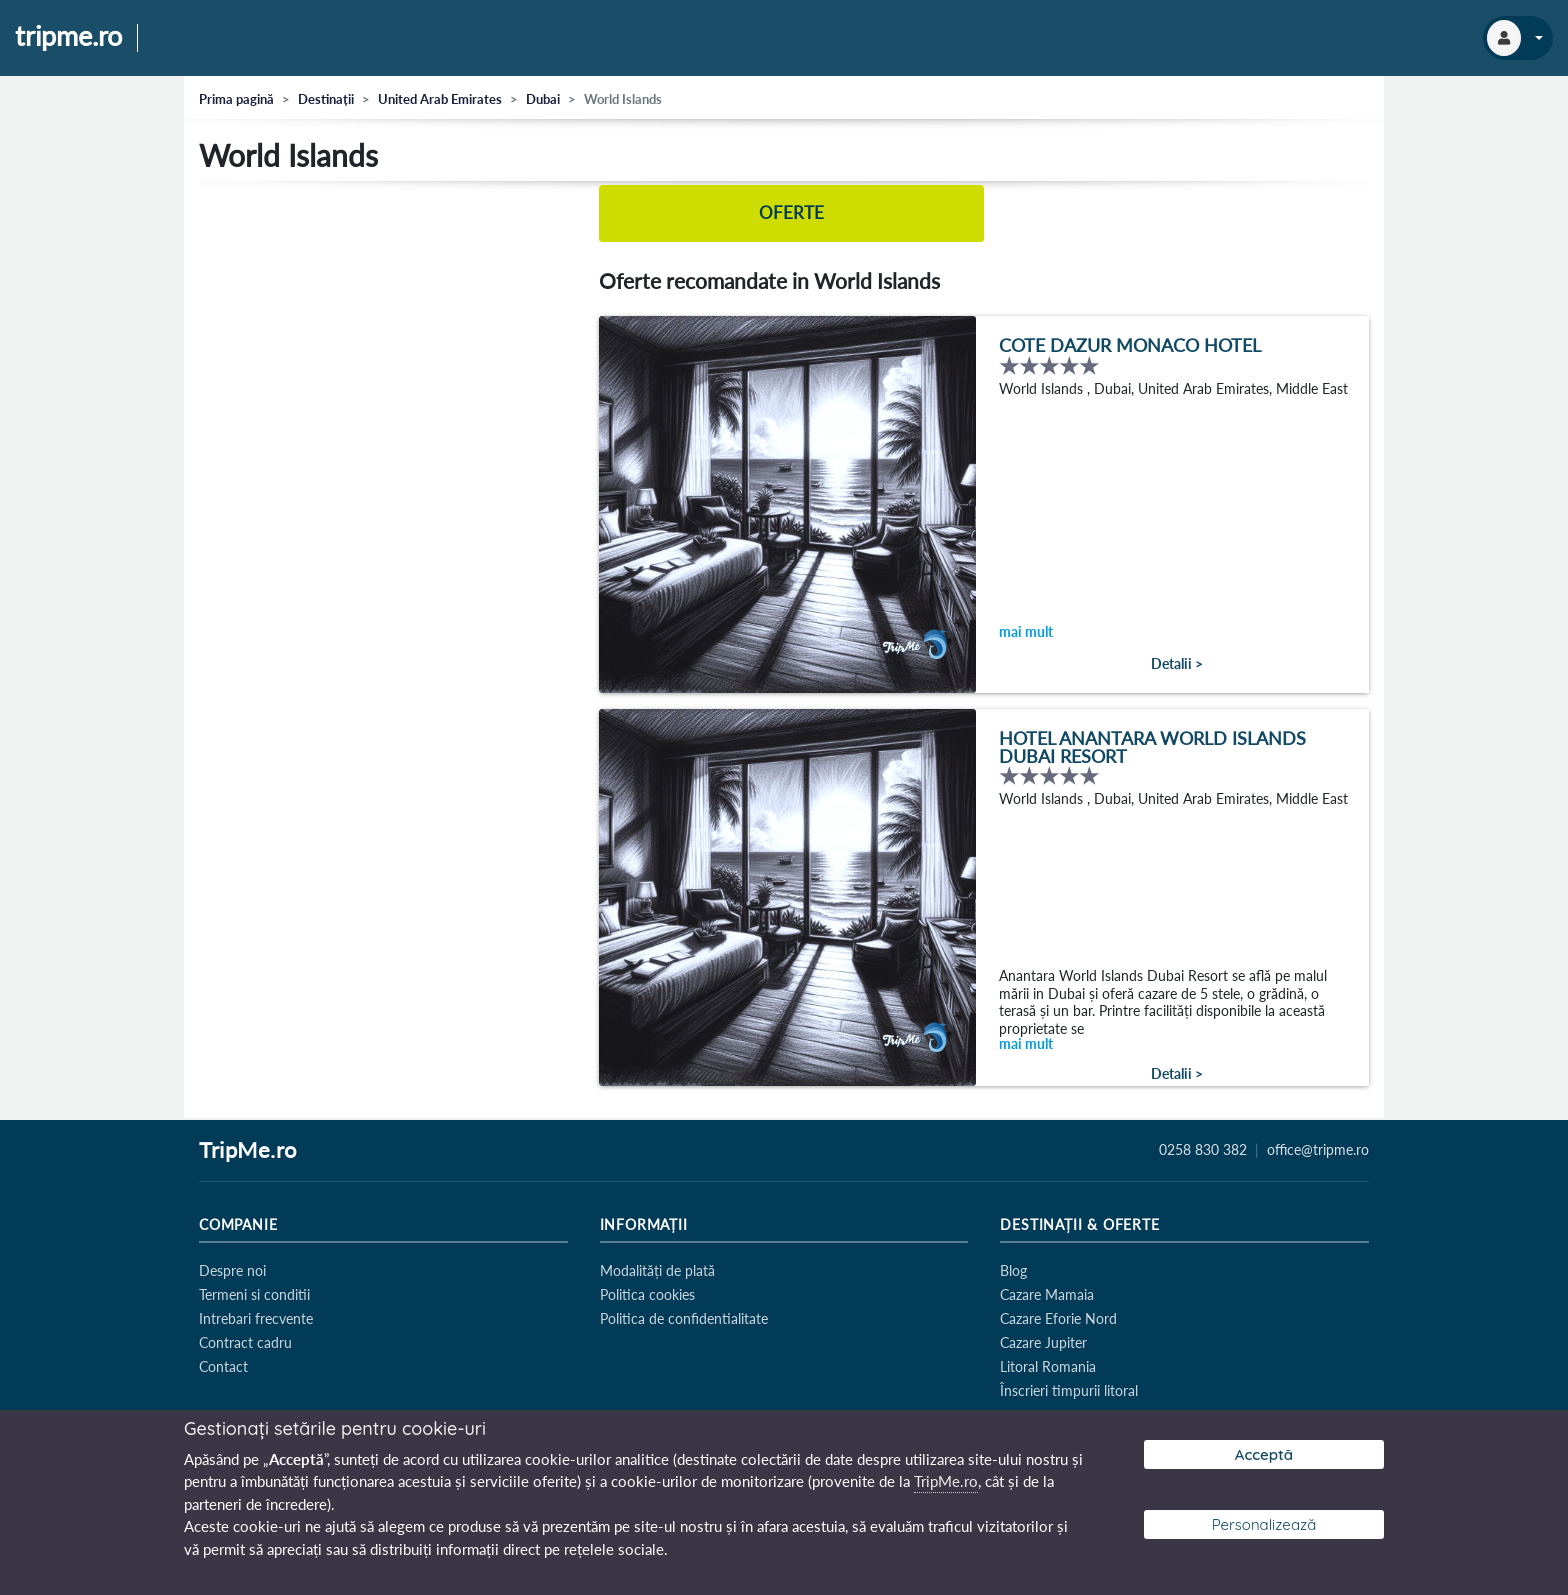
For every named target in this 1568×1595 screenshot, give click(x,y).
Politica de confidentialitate (684, 1318)
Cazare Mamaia (1047, 1294)
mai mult (1026, 633)
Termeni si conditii (254, 1294)
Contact (223, 1366)
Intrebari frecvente (256, 1318)
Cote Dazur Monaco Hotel (1130, 347)
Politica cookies (647, 1294)
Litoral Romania (1048, 1366)
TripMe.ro (248, 1151)
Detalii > (1177, 665)
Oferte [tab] (792, 213)
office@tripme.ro (1318, 1150)
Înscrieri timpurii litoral (1069, 1390)
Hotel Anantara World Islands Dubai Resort (1152, 749)
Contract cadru (245, 1342)
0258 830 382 (1203, 1150)
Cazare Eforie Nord (1058, 1318)
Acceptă (1264, 1454)
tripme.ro (68, 37)
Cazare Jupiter (1043, 1342)
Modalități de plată (657, 1270)
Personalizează (1264, 1524)
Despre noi (232, 1270)
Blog (1013, 1270)
